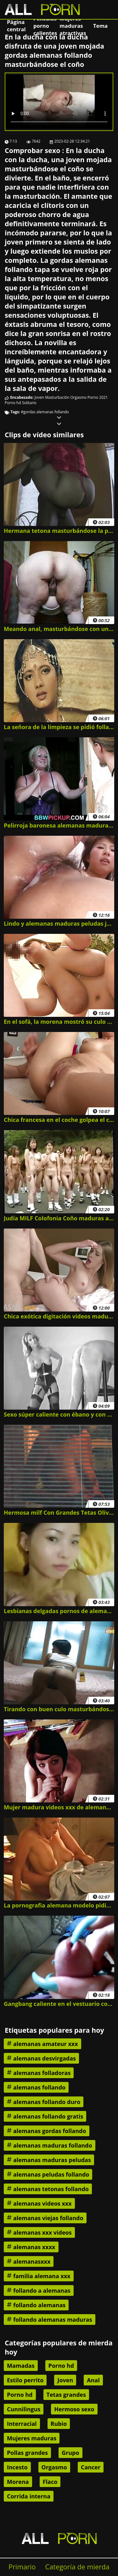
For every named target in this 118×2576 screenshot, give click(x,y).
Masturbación (57, 397)
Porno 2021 (97, 397)
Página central (16, 25)
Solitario (29, 402)
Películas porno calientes (45, 25)
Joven (39, 397)
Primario (22, 2566)
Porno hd (13, 402)
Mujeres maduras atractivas (72, 25)
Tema (100, 25)
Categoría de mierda (77, 2566)
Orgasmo (78, 397)
